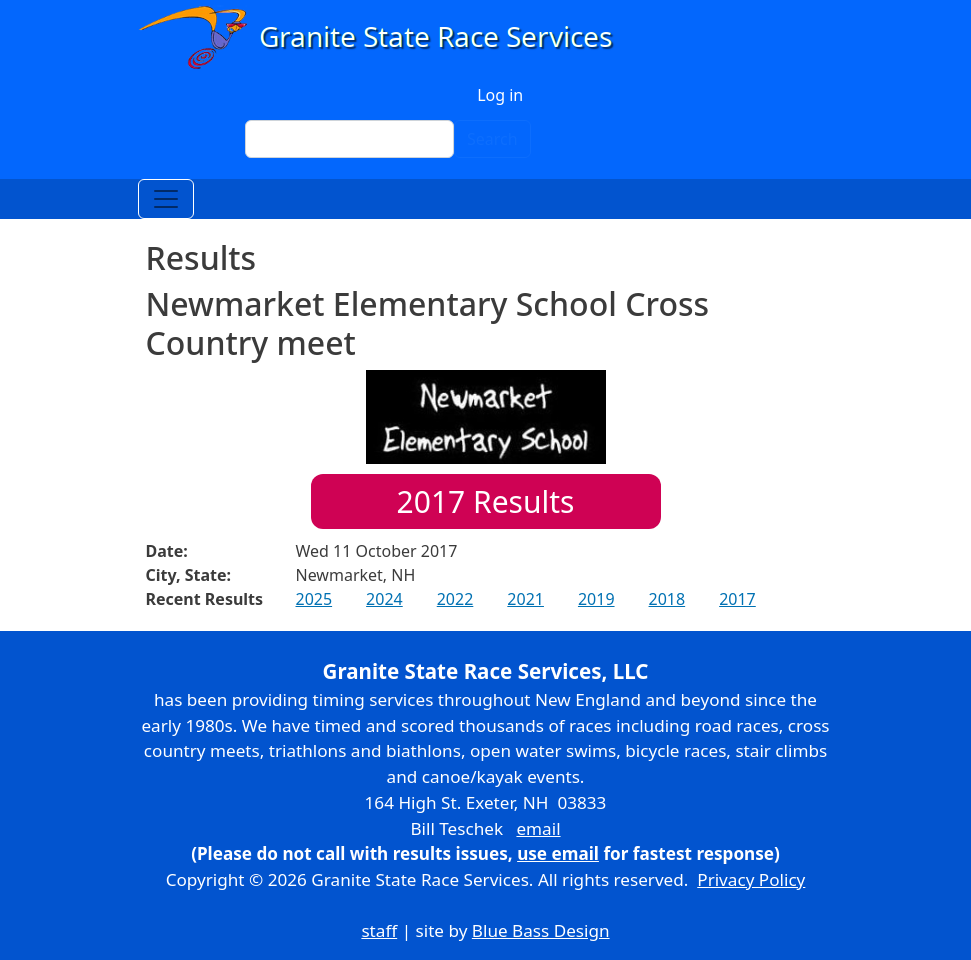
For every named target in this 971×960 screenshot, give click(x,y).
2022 (455, 599)
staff (379, 930)
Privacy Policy (751, 879)
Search (492, 139)
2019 (596, 599)
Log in (500, 95)
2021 (525, 599)
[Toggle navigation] (166, 199)
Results (486, 501)
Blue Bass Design (541, 930)
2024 (384, 599)
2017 (737, 599)
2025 (314, 599)
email (538, 828)
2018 (667, 599)
